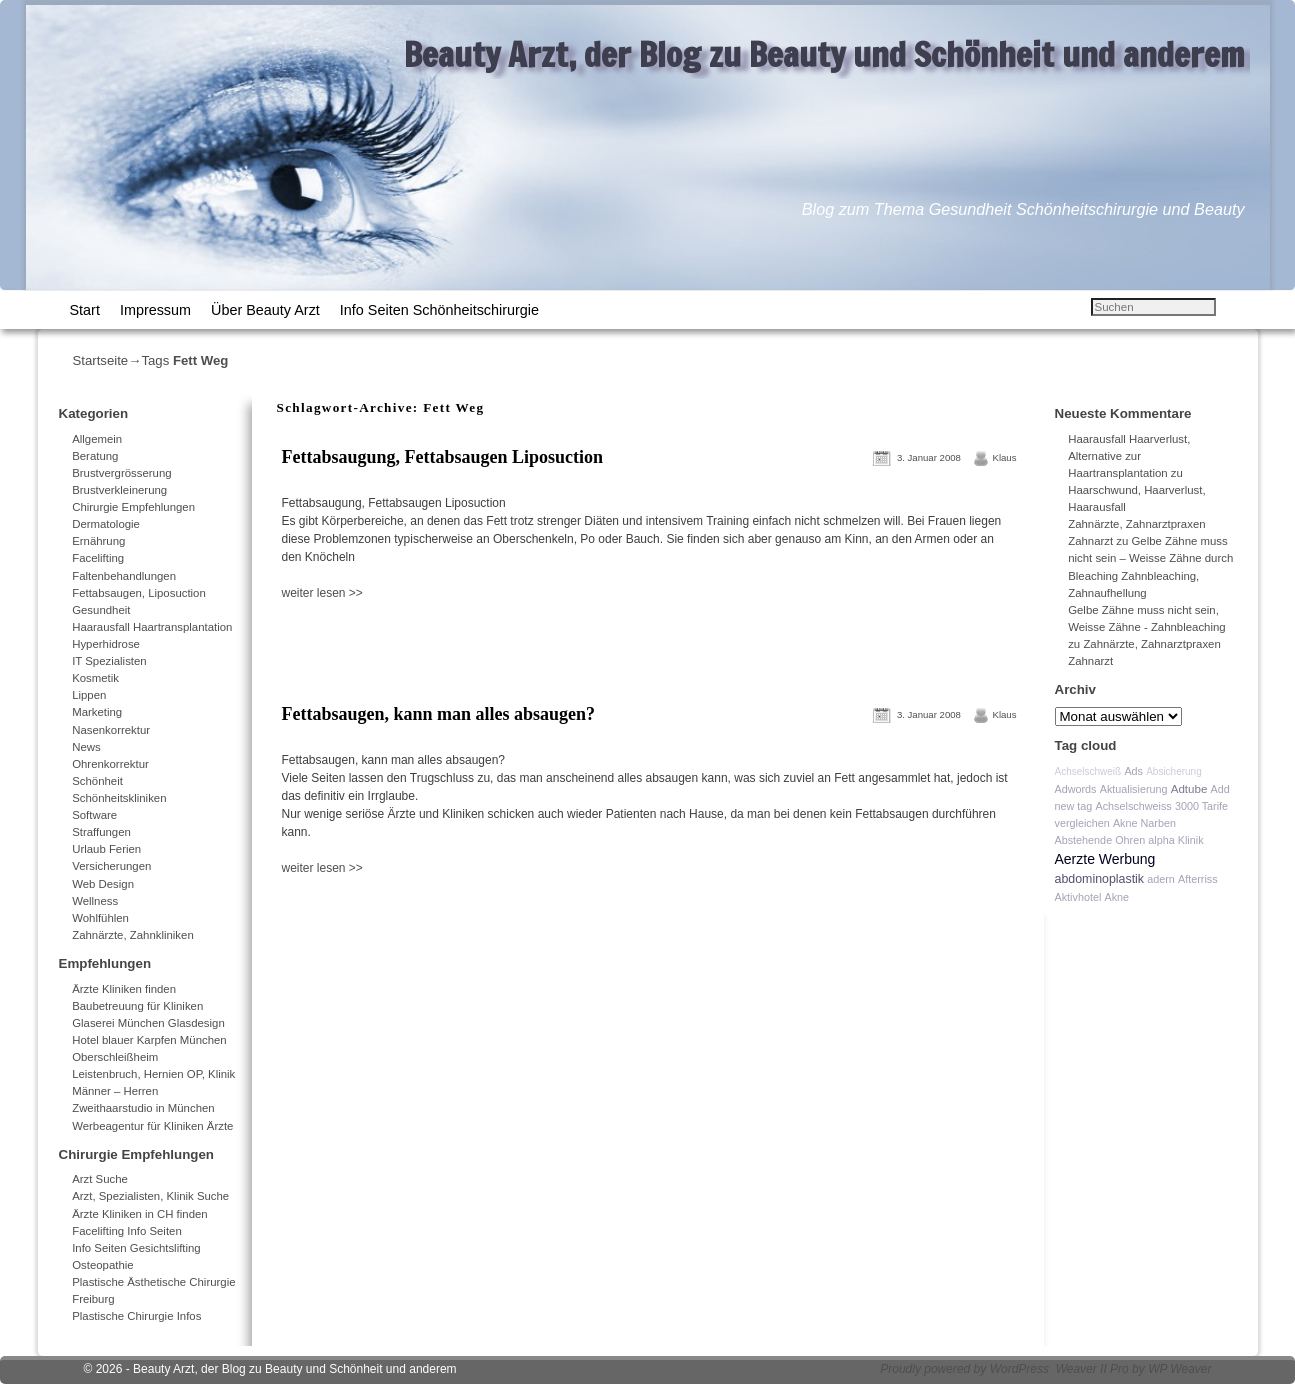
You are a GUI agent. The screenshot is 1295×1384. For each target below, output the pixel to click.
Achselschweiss (1134, 806)
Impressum (155, 310)
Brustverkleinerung (119, 490)
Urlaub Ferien (106, 849)
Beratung (95, 456)
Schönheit (97, 781)
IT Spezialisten (109, 661)
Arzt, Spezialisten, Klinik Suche (150, 1196)
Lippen (89, 695)
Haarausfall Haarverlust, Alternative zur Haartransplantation (1129, 456)
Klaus (1005, 457)
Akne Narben (1144, 823)
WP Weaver (1179, 1369)
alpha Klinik (1175, 840)
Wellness (95, 901)
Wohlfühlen (100, 918)
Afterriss (1198, 879)
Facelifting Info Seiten (127, 1231)
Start (85, 310)
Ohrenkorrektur (110, 764)
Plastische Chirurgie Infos (136, 1316)
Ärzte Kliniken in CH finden (140, 1214)
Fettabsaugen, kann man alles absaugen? (439, 714)
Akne (1116, 897)
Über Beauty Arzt (265, 310)
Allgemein (97, 439)
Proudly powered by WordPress (964, 1369)
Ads (1133, 771)
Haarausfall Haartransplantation (152, 627)
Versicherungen (111, 866)
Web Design (103, 884)
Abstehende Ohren (1100, 840)
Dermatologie (106, 524)
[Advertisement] (511, 646)
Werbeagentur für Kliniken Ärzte (152, 1126)
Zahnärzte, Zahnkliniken (133, 935)
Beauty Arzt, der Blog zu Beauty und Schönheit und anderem (824, 54)
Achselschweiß (1088, 771)
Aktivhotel (1078, 897)
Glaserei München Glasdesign (148, 1023)
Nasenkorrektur (111, 730)
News (86, 747)
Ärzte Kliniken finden (124, 989)
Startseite (101, 360)
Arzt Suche (100, 1179)
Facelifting (98, 558)
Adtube (1189, 788)
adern (1161, 879)
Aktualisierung (1134, 789)
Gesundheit (101, 610)
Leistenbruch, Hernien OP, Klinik (153, 1074)
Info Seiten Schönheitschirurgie (439, 310)
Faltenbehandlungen (124, 576)
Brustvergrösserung (121, 473)
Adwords (1076, 789)
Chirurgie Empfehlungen (133, 507)
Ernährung (98, 541)
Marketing (97, 712)
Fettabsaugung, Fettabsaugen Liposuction (443, 457)
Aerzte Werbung (1105, 859)
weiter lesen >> (322, 593)
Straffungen (101, 832)
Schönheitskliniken (119, 798)
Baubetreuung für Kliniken (137, 1006)
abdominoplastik (1100, 879)
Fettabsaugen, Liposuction (139, 593)
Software (94, 815)
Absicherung (1174, 771)
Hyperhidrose (106, 644)
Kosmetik (95, 678)
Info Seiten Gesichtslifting (136, 1248)
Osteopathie (102, 1265)
